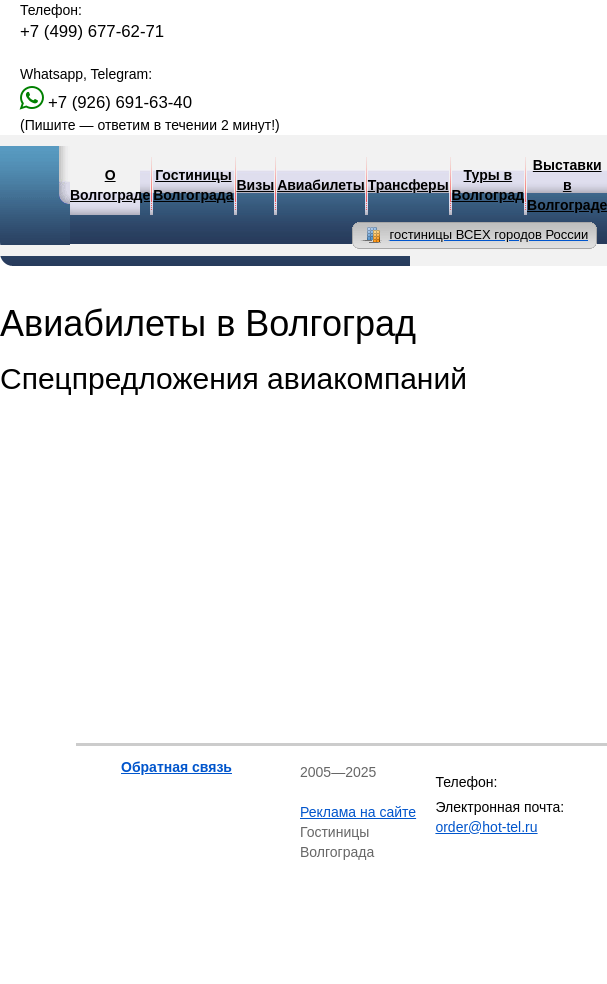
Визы (256, 185)
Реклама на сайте (358, 812)
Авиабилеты (321, 185)
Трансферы (408, 185)
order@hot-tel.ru (486, 827)
